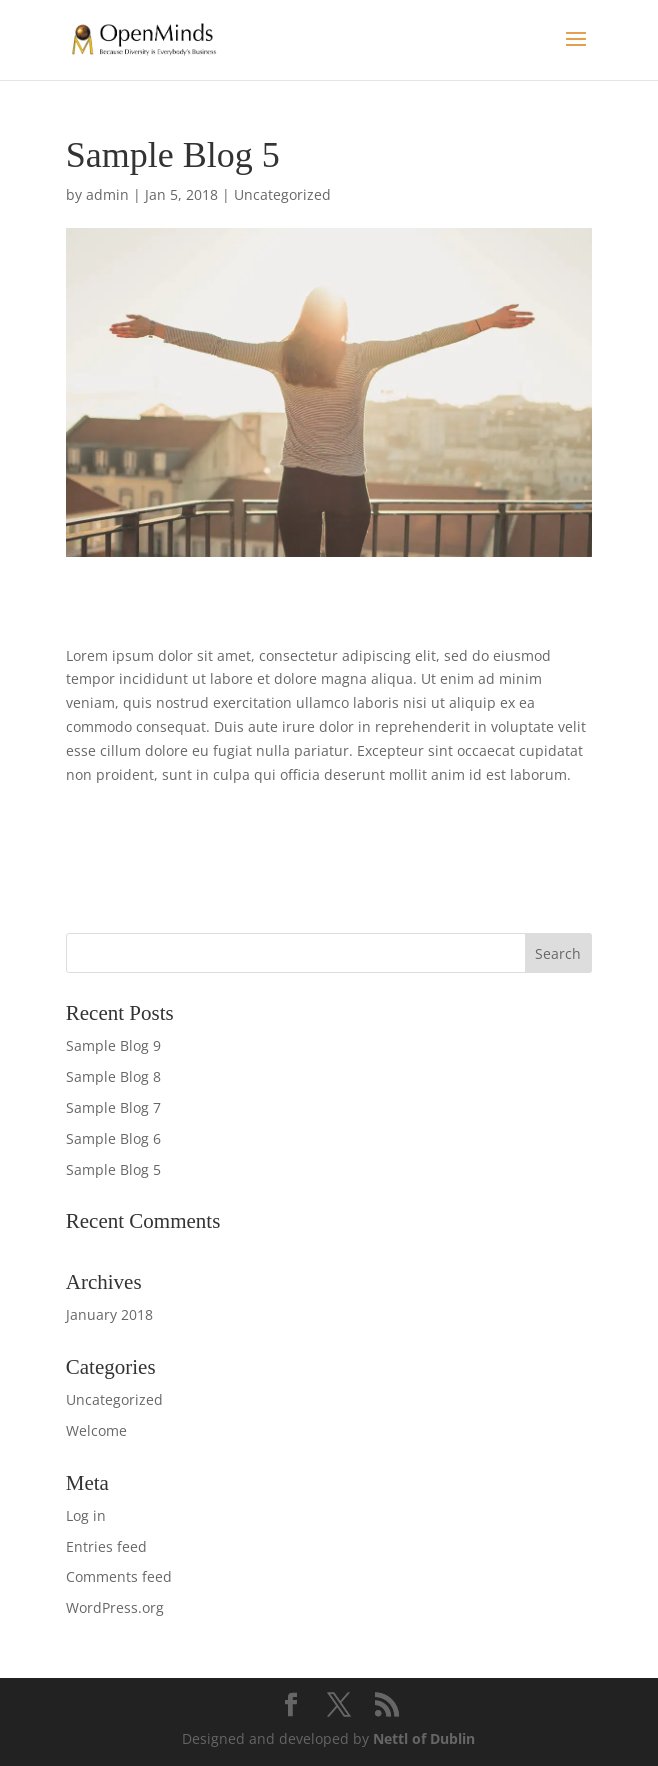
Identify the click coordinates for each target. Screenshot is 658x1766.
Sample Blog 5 (113, 1169)
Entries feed (106, 1546)
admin (107, 194)
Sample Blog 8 (113, 1076)
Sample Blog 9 (113, 1045)
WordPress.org (115, 1607)
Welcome (96, 1430)
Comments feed (119, 1576)
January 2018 (109, 1314)
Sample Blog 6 (113, 1138)
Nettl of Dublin (424, 1738)
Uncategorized (282, 194)
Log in (86, 1515)
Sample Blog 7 (113, 1107)
